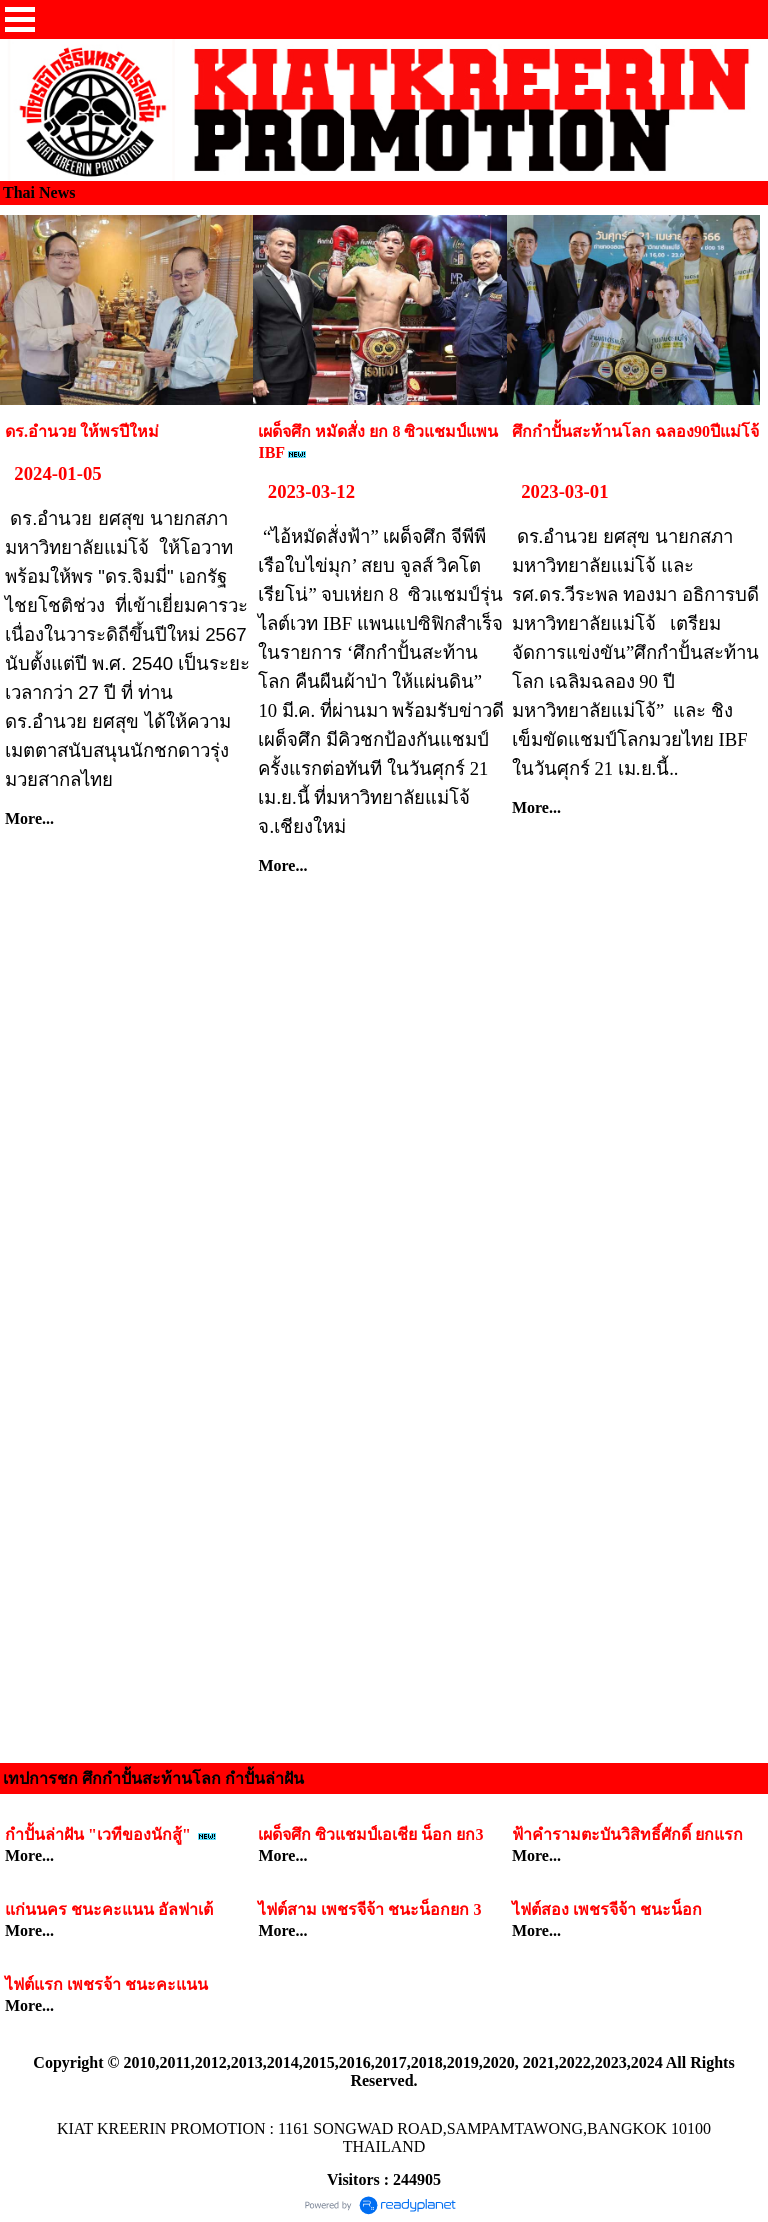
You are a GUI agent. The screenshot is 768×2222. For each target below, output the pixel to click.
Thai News (39, 192)
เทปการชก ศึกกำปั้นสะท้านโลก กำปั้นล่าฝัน (153, 1778)
